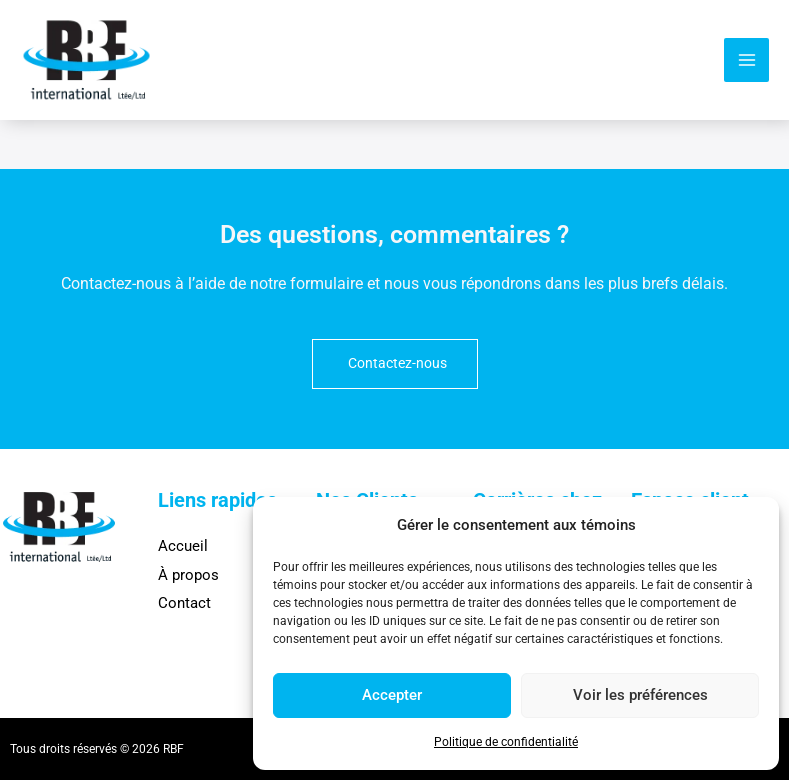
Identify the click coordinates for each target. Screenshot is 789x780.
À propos (188, 575)
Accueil (183, 546)
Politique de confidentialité (506, 742)
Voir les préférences (640, 695)
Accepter (392, 695)
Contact (184, 603)
